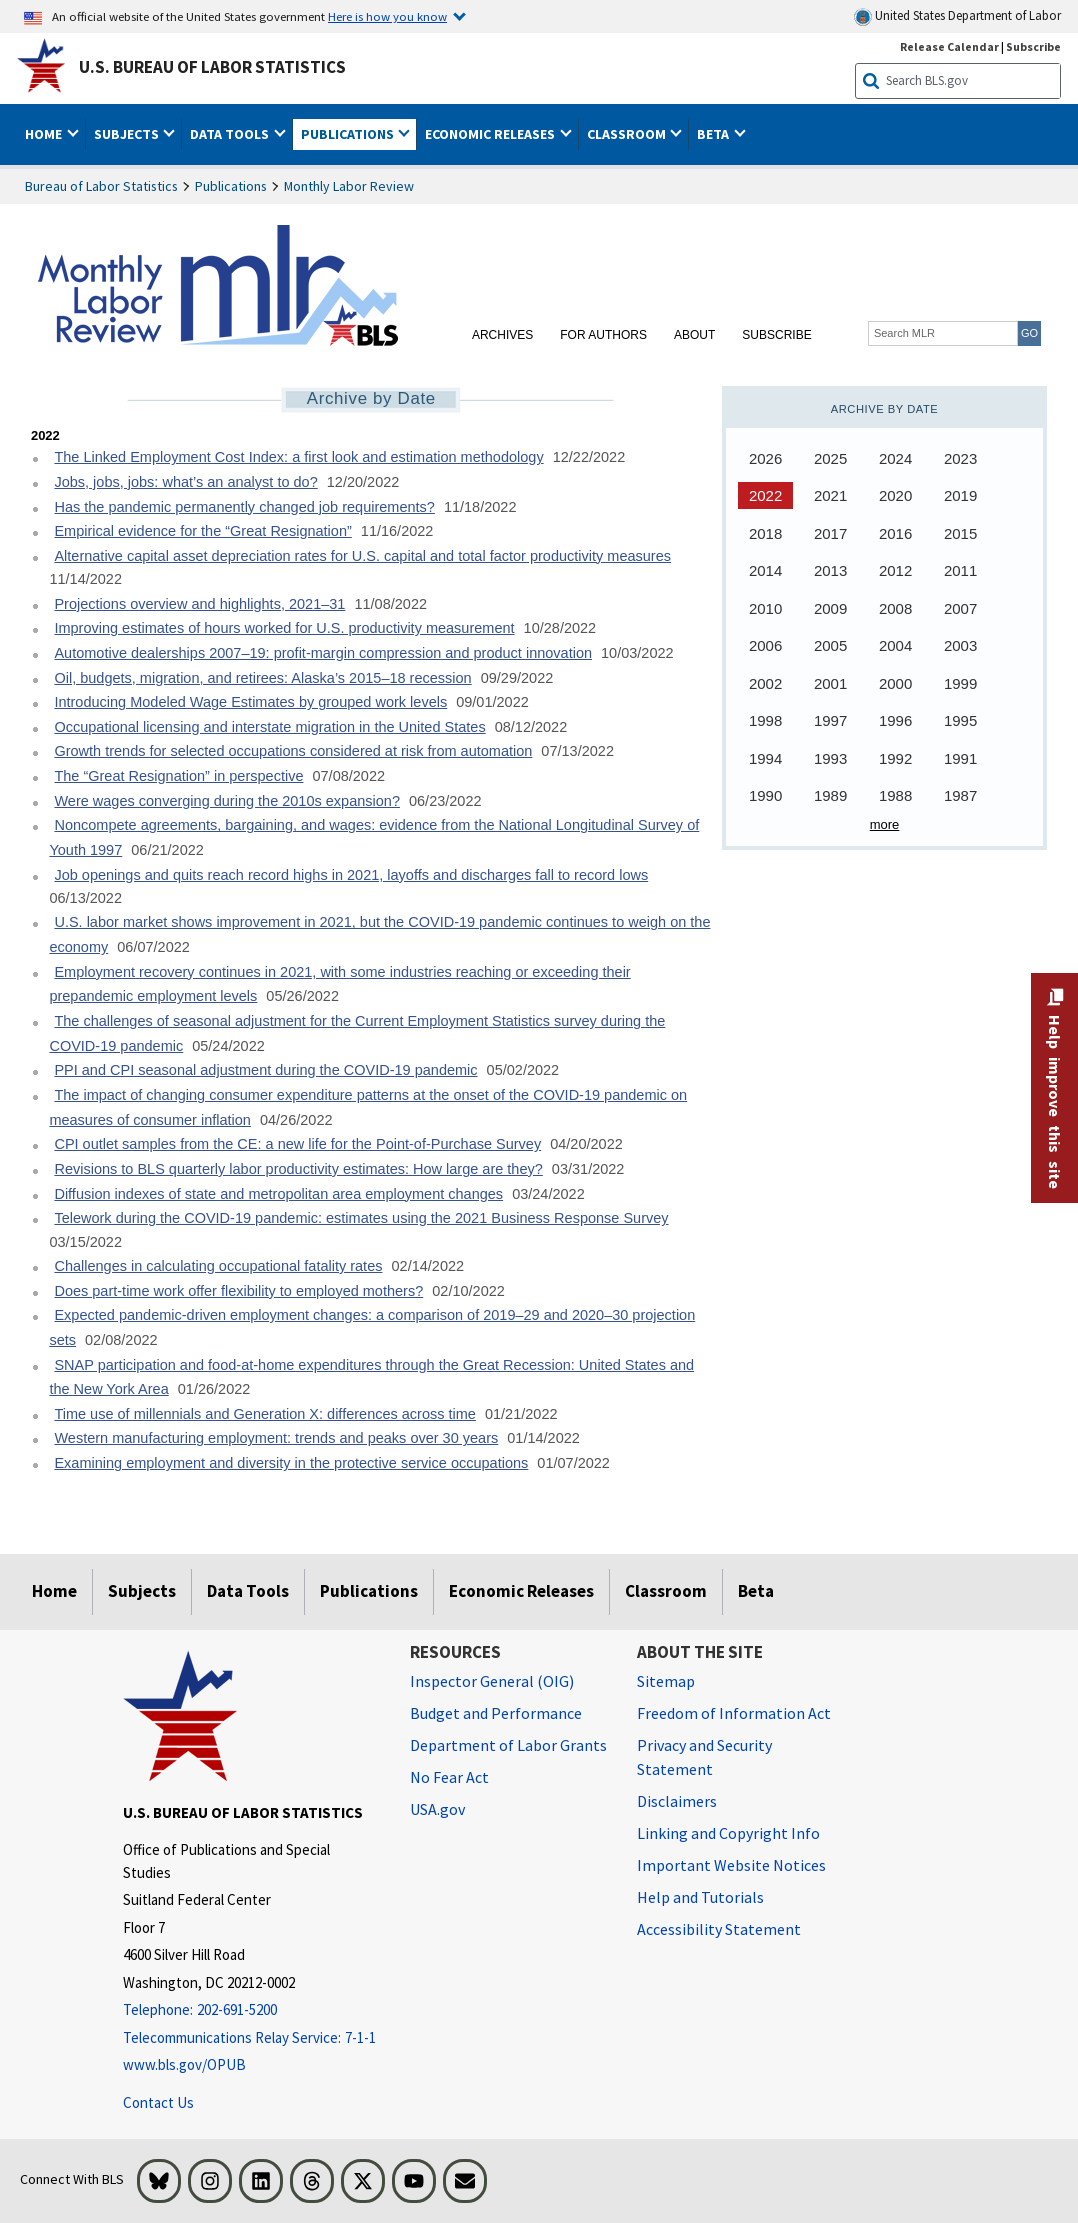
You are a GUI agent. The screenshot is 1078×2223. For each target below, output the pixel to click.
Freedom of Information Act (734, 1713)
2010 (765, 608)
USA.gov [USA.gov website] (437, 1809)
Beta (756, 1591)
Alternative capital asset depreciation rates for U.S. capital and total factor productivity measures (362, 556)
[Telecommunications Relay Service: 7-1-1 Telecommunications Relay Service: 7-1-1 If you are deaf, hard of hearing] (251, 2038)
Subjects (142, 1591)
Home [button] (45, 134)
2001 (830, 683)
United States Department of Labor (957, 16)
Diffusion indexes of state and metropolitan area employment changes (278, 1194)
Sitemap (666, 1681)
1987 (960, 795)
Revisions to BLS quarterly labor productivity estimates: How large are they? (298, 1169)
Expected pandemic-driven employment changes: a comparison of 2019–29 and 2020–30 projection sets (372, 1327)
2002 (765, 683)
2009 (830, 608)
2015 (960, 533)
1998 (765, 720)
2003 (960, 645)
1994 (765, 758)
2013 (830, 570)
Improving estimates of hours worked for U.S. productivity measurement (284, 628)
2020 (895, 495)
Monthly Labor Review (349, 186)
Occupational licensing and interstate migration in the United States (269, 727)
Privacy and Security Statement (704, 1757)
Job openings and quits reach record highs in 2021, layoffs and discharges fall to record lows (351, 875)
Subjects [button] (128, 134)
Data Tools (248, 1591)
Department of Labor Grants (508, 1745)
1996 (895, 720)
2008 (895, 608)
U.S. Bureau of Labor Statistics (212, 67)
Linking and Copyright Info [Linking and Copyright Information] (728, 1833)
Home (54, 1591)
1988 (895, 795)
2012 (895, 570)
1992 (895, 758)
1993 (830, 758)
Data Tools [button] (231, 134)
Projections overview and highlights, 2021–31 (199, 604)
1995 (960, 720)
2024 (895, 458)
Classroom (666, 1591)
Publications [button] (349, 134)
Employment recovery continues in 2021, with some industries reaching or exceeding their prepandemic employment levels (339, 984)
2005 (830, 645)
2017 (830, 533)
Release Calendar (949, 46)
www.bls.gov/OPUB (184, 2064)
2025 (830, 458)
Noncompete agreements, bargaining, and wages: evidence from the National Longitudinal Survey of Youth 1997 (374, 837)
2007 (960, 608)
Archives (502, 335)
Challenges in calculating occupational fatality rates (218, 1266)
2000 (895, 683)
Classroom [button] (628, 134)
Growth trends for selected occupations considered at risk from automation (293, 751)
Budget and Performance (496, 1713)
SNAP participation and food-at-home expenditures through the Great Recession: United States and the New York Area (371, 1377)
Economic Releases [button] (491, 134)
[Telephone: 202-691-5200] (251, 2010)
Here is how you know (387, 16)
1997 (830, 720)
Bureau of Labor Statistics (101, 186)
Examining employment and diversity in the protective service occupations (291, 1463)
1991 (960, 758)
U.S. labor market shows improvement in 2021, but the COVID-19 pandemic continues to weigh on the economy (379, 934)
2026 (765, 458)
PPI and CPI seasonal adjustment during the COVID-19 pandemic (265, 1070)
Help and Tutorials (700, 1897)
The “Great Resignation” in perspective (178, 776)
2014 (765, 570)
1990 (765, 795)
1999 (960, 683)
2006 (765, 645)
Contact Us (158, 2102)
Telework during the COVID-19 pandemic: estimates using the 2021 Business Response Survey (361, 1218)
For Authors (603, 335)
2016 (895, 533)
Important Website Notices (731, 1865)
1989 (830, 795)
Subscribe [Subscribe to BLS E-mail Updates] (1033, 46)
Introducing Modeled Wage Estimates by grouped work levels (250, 702)
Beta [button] (714, 134)
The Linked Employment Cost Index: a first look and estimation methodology (298, 457)
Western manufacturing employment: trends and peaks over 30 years (276, 1438)
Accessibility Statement (719, 1929)
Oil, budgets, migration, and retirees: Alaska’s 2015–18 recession (262, 678)
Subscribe (776, 335)
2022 (765, 495)
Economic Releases (521, 1591)
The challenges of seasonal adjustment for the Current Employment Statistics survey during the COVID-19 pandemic (357, 1033)
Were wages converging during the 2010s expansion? (227, 801)
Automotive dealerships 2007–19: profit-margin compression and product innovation (323, 653)
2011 (960, 570)
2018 (765, 533)
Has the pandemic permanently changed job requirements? (244, 507)
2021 (830, 495)
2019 (960, 495)
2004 (895, 645)
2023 (960, 458)
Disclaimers (677, 1801)
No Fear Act (449, 1777)
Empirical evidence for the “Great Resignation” (202, 531)
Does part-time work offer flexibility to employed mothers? (238, 1291)
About (694, 335)
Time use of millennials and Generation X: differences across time (265, 1414)
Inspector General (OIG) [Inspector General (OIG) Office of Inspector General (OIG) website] (492, 1681)
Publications (231, 186)
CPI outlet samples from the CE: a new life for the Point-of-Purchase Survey (297, 1144)
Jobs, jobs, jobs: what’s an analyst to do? (185, 482)
